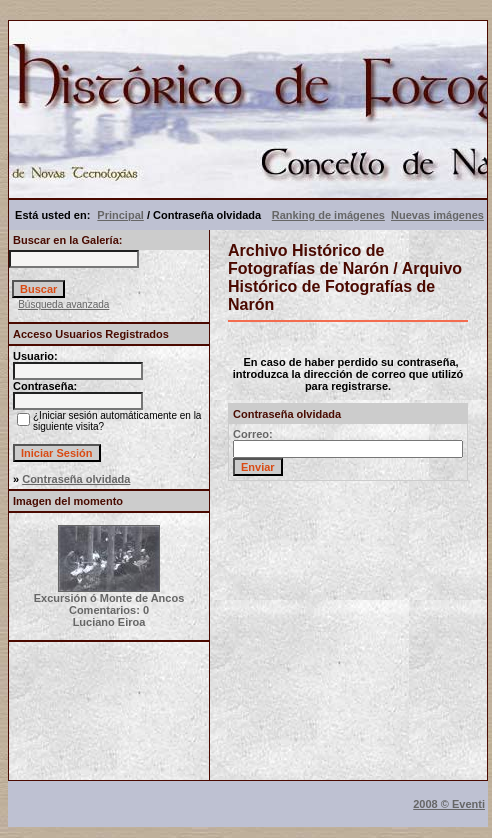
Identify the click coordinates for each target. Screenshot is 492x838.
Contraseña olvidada (76, 479)
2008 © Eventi (449, 804)
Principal (120, 215)
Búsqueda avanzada (63, 304)
